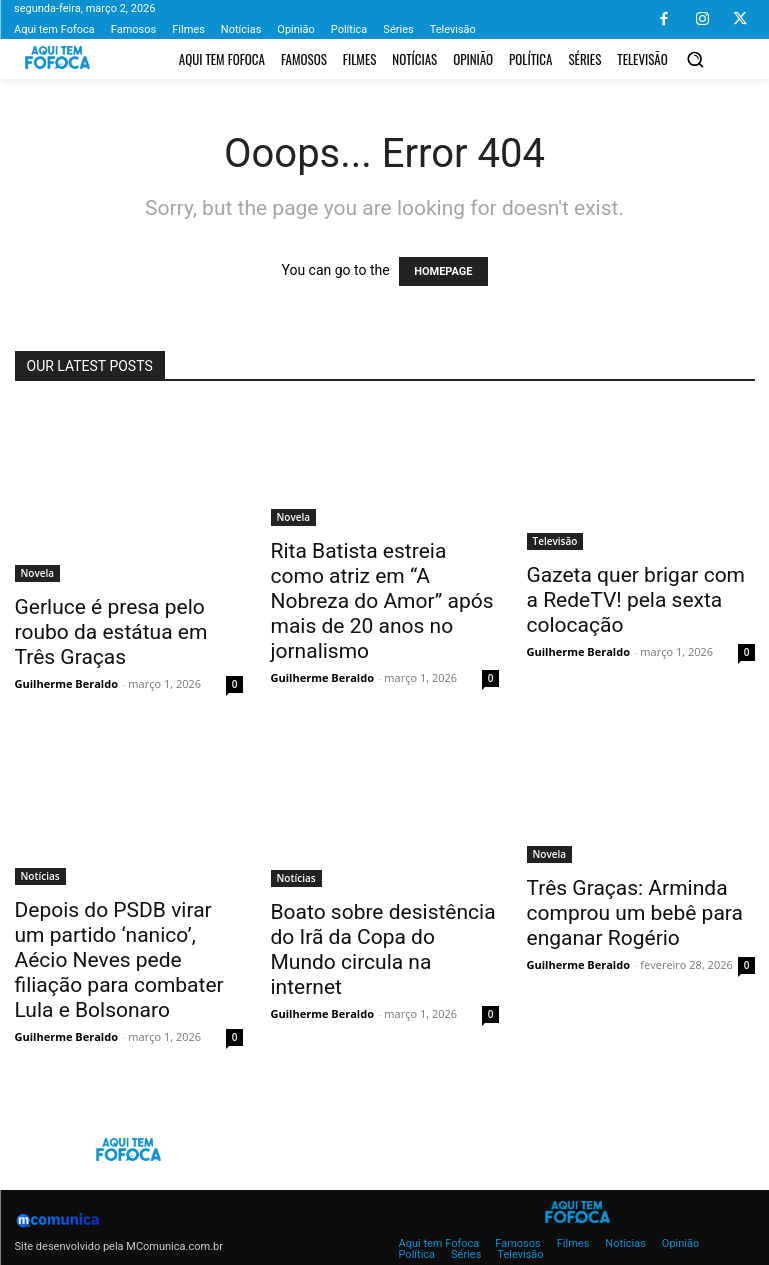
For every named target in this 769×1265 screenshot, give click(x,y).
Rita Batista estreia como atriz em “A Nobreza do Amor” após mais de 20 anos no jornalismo (382, 601)
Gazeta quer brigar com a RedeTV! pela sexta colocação (636, 600)
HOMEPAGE (443, 271)
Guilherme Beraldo (66, 683)
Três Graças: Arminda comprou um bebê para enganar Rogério (635, 913)
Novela (38, 573)
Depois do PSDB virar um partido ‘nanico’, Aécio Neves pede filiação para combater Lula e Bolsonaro (119, 960)
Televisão (555, 541)
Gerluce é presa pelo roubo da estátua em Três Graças (111, 632)
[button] (696, 59)
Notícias (40, 876)
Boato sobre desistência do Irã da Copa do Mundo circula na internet (383, 949)
